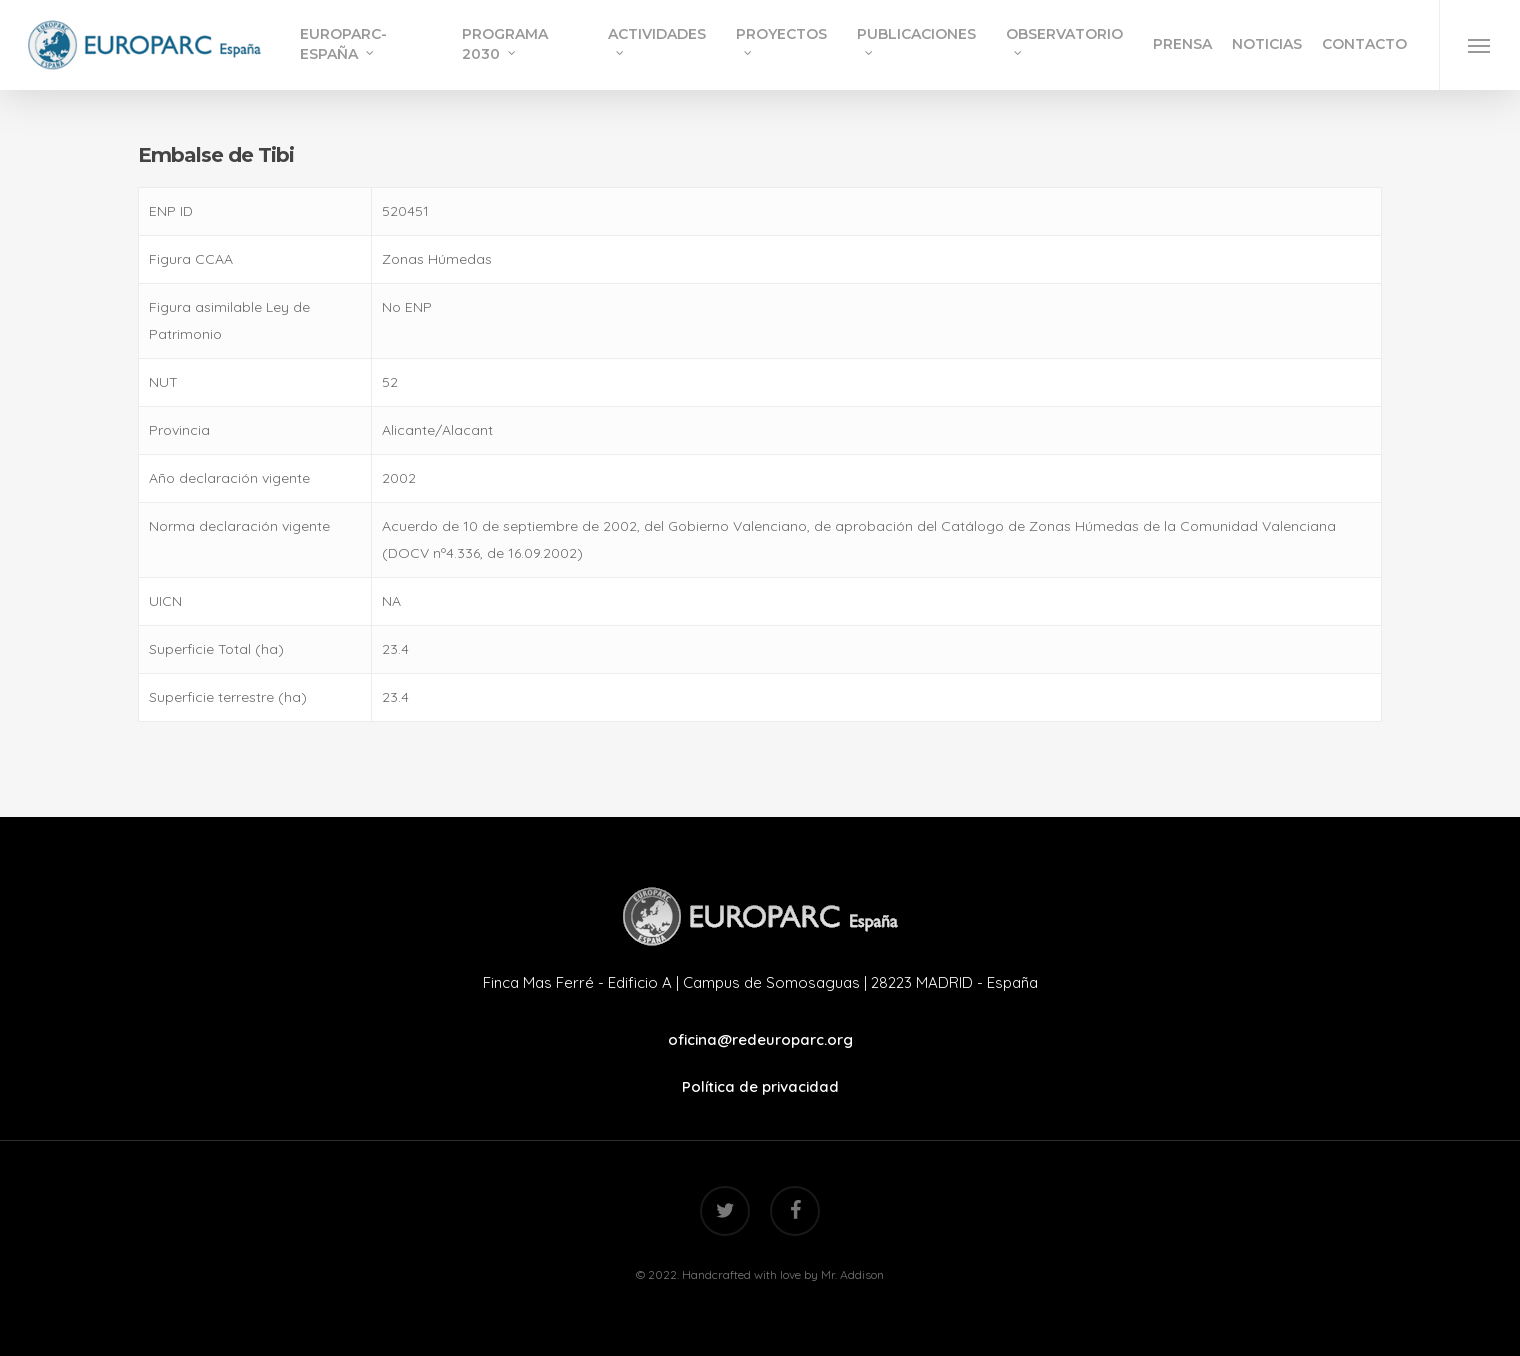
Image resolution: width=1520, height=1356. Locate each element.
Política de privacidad (760, 1086)
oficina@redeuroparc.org (760, 1039)
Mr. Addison (852, 1274)
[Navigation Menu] (1479, 45)
